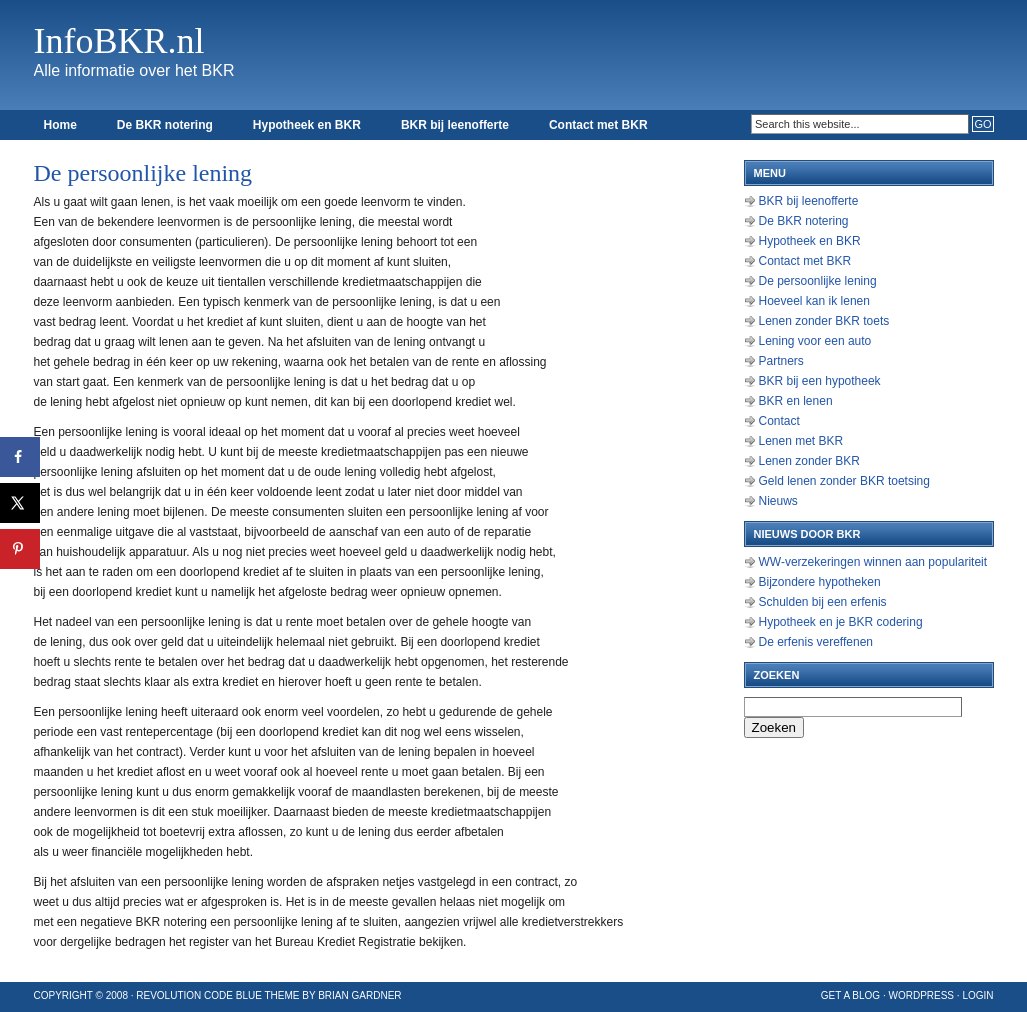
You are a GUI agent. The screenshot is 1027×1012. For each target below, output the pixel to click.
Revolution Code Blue (199, 995)
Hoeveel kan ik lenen (814, 301)
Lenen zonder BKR (809, 461)
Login (977, 995)
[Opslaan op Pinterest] (20, 549)
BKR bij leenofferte (455, 125)
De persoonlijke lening (818, 281)
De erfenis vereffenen (816, 642)
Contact (779, 421)
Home (60, 125)
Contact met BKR (598, 125)
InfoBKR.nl (119, 41)
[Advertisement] (644, 450)
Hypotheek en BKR (307, 125)
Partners (781, 361)
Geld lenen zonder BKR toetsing (844, 481)
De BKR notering (165, 125)
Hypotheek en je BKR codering (841, 622)
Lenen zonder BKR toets (824, 321)
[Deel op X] (20, 503)
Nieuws (778, 501)
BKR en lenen (796, 401)
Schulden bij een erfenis (823, 602)
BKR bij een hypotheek (820, 381)
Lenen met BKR (801, 441)
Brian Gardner (359, 995)
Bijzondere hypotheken (820, 582)
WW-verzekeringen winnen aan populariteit (873, 562)
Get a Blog (850, 995)
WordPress (921, 995)
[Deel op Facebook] (20, 457)
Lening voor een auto (815, 341)
